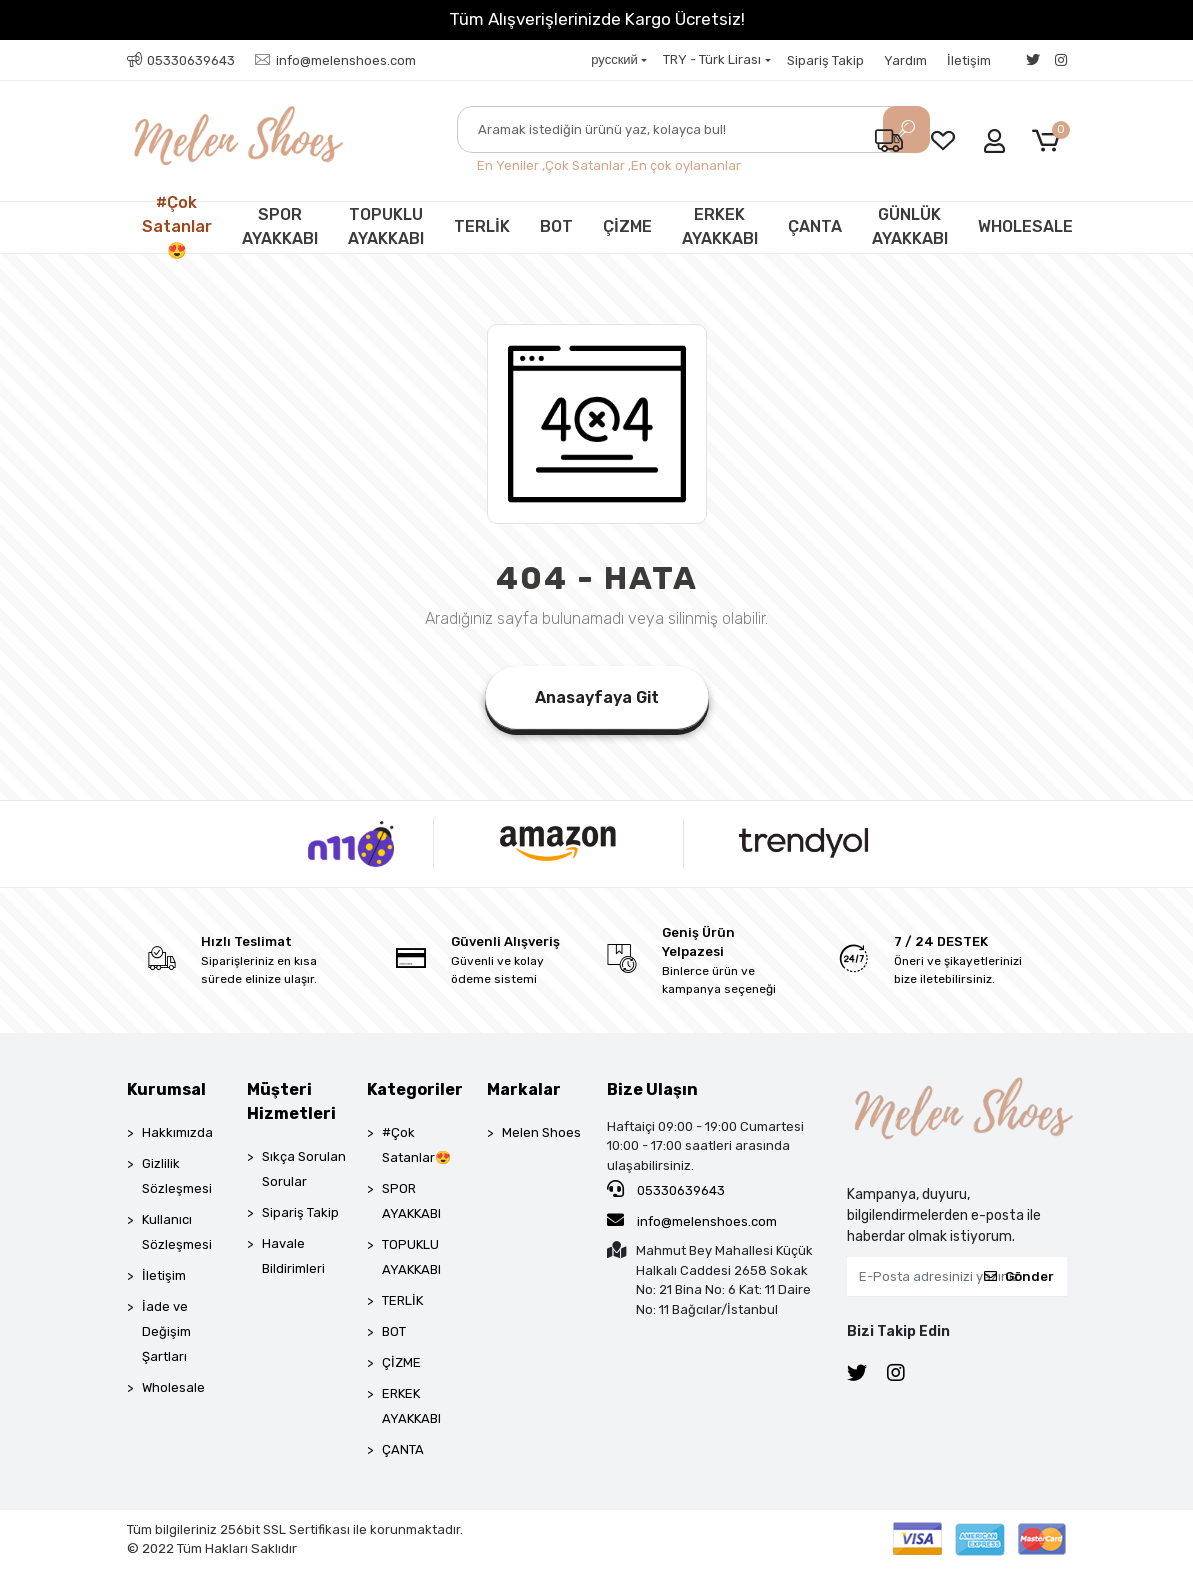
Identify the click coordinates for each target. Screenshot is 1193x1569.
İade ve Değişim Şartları (166, 1331)
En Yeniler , (511, 165)
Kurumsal (166, 1089)
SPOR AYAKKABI (280, 226)
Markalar (524, 1089)
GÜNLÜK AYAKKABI (910, 226)
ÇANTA (815, 226)
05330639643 (666, 1189)
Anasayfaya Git (597, 697)
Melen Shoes (541, 1132)
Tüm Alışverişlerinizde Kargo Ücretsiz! (597, 19)
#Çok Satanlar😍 (177, 227)
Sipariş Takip (825, 60)
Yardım (905, 60)
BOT (556, 226)
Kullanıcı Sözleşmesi (177, 1232)
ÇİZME (627, 226)
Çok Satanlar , (588, 165)
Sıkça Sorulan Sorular (304, 1169)
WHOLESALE (1025, 226)
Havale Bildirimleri (293, 1256)
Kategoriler (415, 1089)
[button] (1049, 141)
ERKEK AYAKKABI (720, 226)
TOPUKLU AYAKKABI (386, 226)
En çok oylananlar (686, 165)
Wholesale (173, 1387)
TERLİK (482, 226)
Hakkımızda (177, 1132)
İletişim (969, 60)
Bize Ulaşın (652, 1089)
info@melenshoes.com (692, 1220)
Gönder (1019, 1276)
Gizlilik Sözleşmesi (177, 1176)
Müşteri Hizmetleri (291, 1101)
